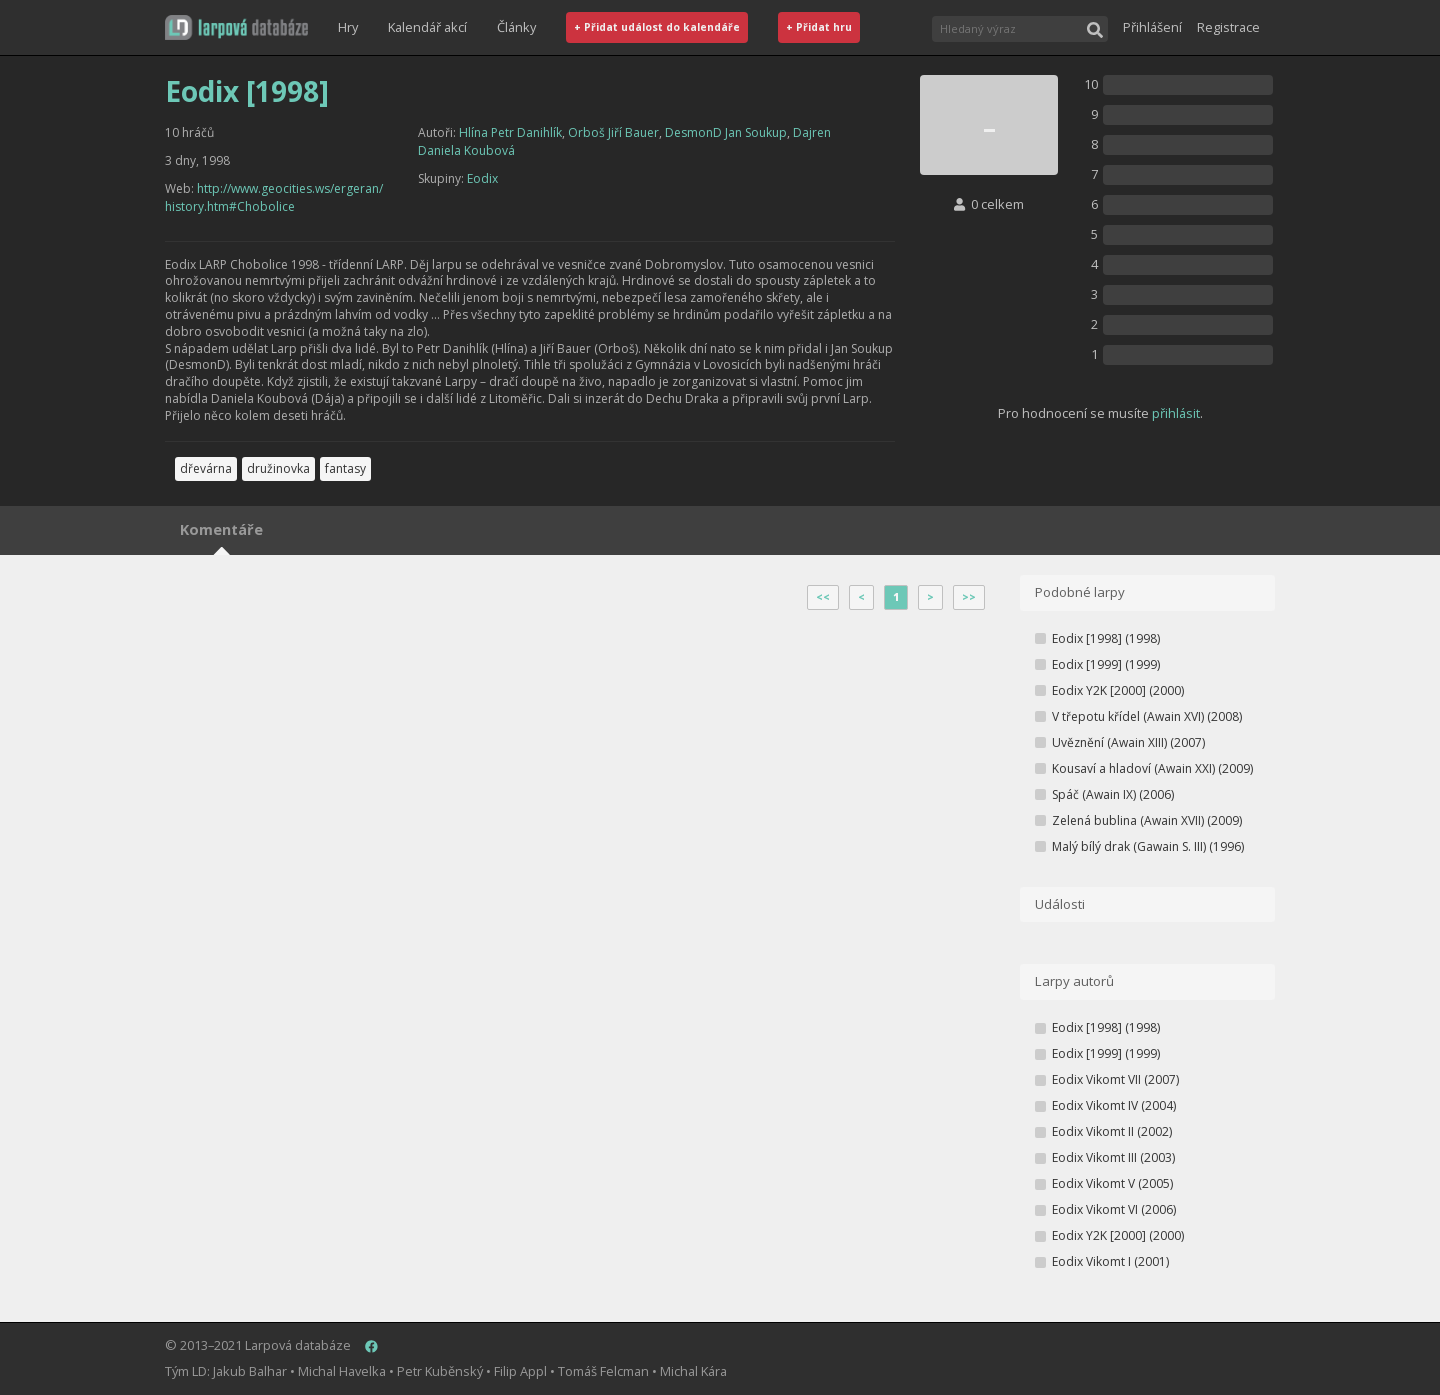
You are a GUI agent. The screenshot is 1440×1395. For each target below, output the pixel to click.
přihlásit (1176, 413)
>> (969, 597)
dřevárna (206, 468)
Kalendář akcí (427, 27)
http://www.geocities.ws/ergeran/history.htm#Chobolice (274, 197)
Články (516, 27)
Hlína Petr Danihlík (510, 132)
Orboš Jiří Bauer (613, 132)
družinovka (278, 468)
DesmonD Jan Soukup (726, 132)
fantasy (345, 468)
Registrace (1228, 27)
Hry (348, 27)
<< (823, 597)
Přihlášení (1152, 27)
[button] (236, 27)
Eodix (482, 178)
